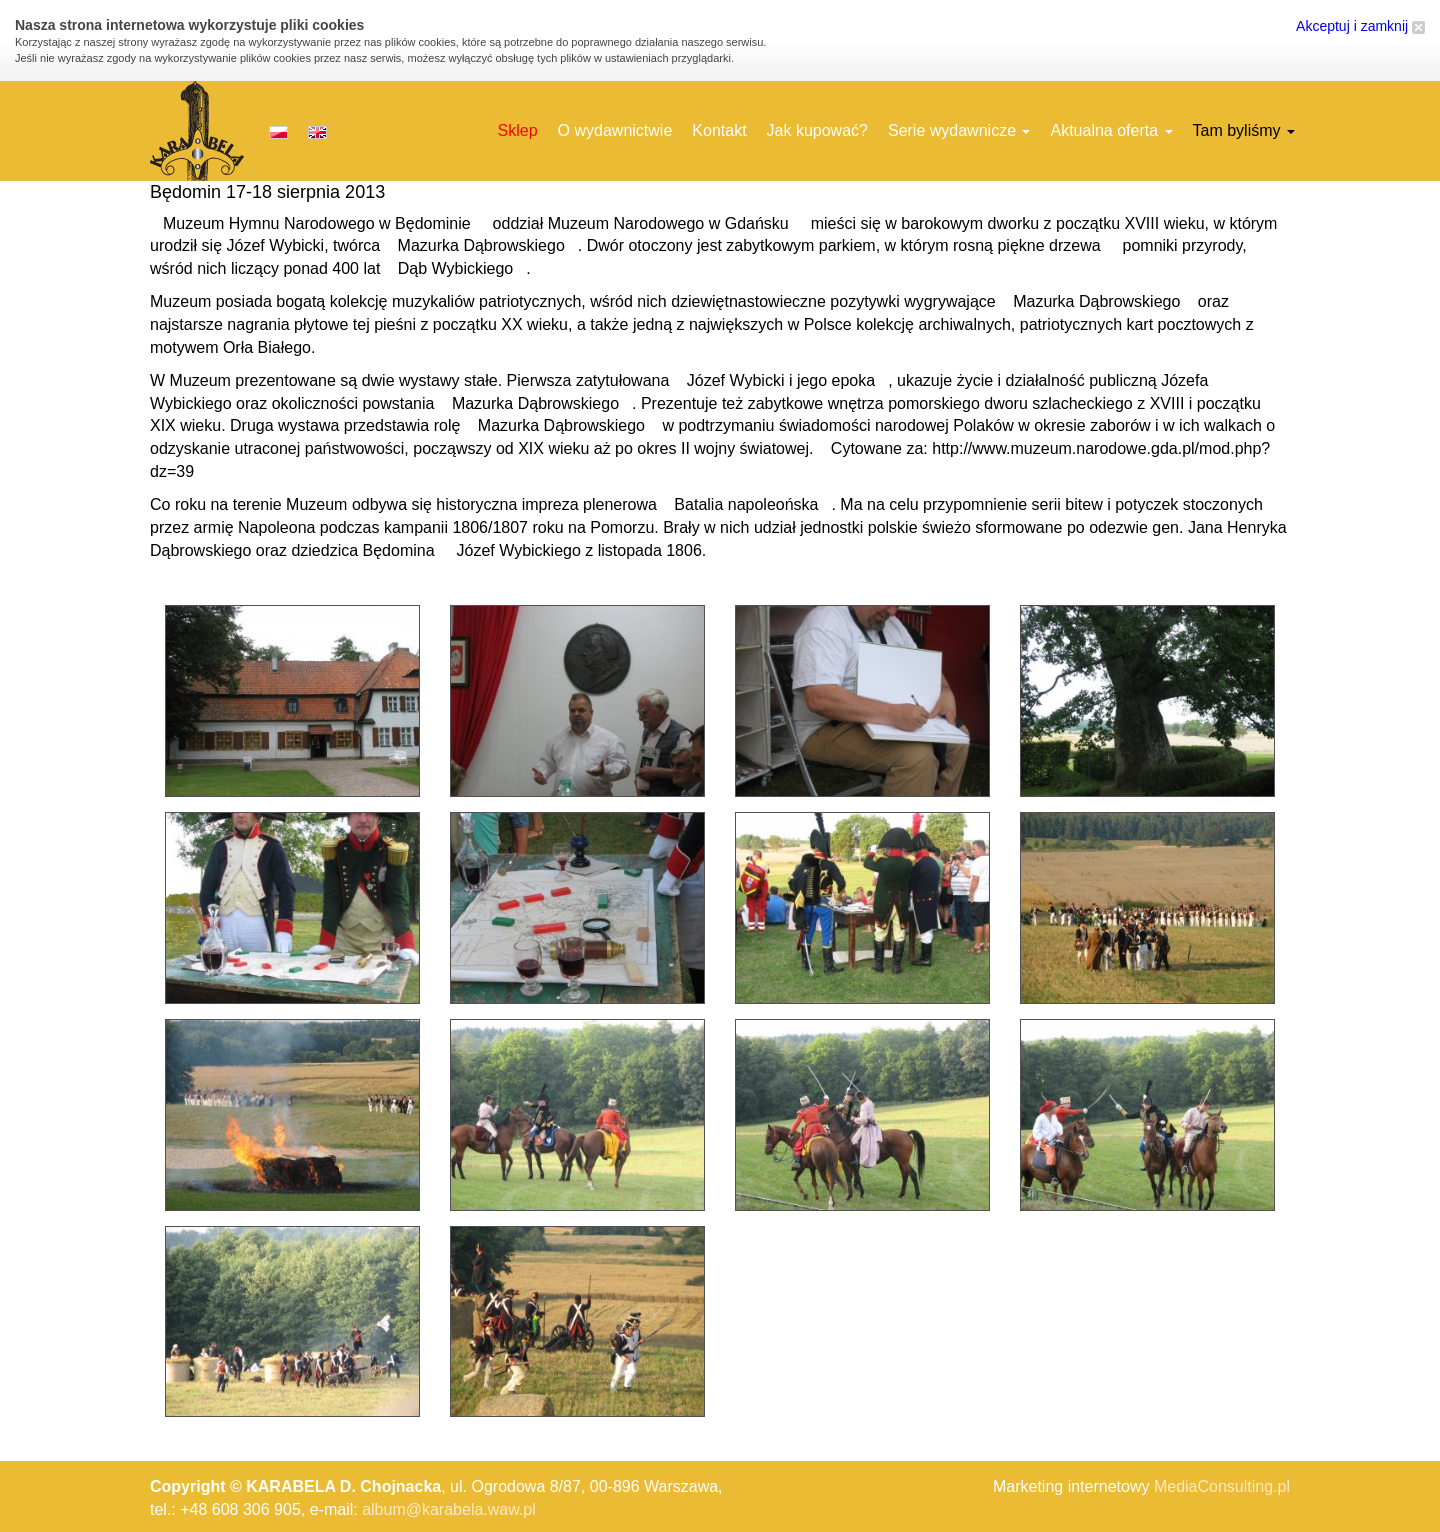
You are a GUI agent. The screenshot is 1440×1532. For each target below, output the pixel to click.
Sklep (518, 130)
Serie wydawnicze (959, 130)
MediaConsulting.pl (1222, 1486)
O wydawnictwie (615, 130)
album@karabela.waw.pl (449, 1509)
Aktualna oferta (1111, 130)
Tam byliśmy (1244, 130)
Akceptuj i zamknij (1360, 26)
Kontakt (719, 130)
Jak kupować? (817, 130)
